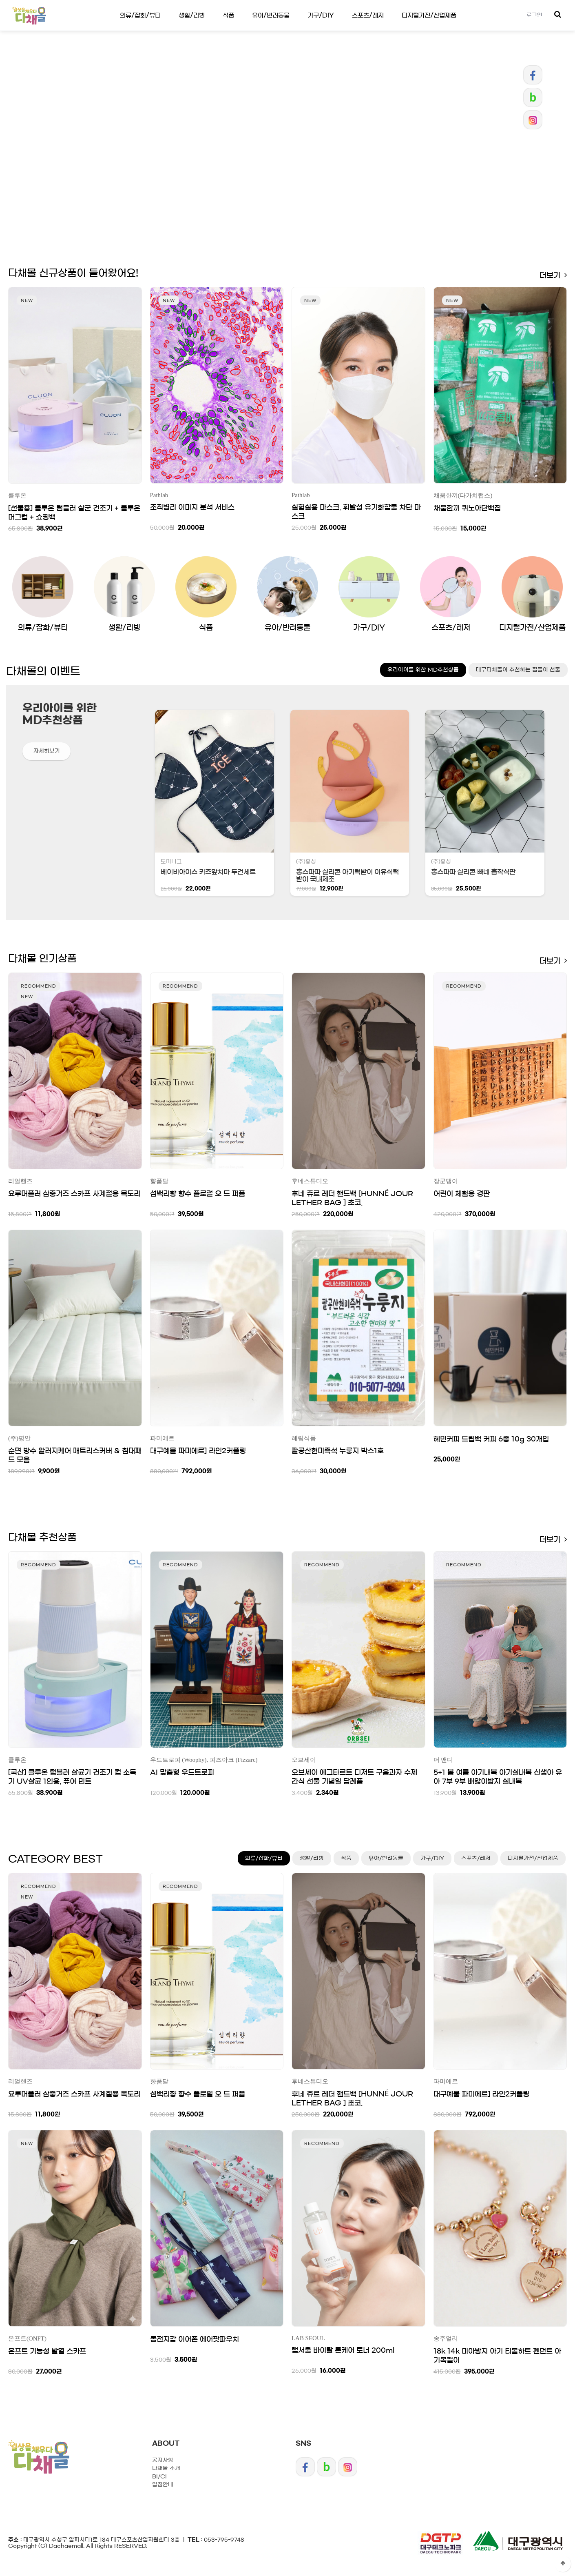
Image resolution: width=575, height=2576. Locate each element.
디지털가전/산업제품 (429, 15)
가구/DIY (320, 15)
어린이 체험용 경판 (461, 1193)
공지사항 (162, 2460)
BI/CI (159, 2476)
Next (320, 219)
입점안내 (162, 2484)
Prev (255, 219)
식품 (228, 15)
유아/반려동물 (271, 15)
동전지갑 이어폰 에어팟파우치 (194, 2339)
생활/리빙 (192, 15)
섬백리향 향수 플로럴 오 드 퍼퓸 (197, 1193)
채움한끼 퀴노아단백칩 (467, 507)
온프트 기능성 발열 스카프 (47, 2350)
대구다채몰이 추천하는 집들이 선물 (518, 670)
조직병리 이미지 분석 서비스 (192, 507)
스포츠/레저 (368, 15)
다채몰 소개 (166, 2468)
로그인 (534, 15)
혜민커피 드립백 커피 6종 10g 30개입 (491, 1438)
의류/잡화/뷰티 (140, 15)
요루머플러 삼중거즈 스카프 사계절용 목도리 (74, 1193)
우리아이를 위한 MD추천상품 (423, 670)
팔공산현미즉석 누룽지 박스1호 (338, 1450)
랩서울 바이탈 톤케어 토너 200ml (343, 2350)
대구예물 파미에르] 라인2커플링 (198, 1450)
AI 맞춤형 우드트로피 (182, 1772)
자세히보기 (46, 751)
